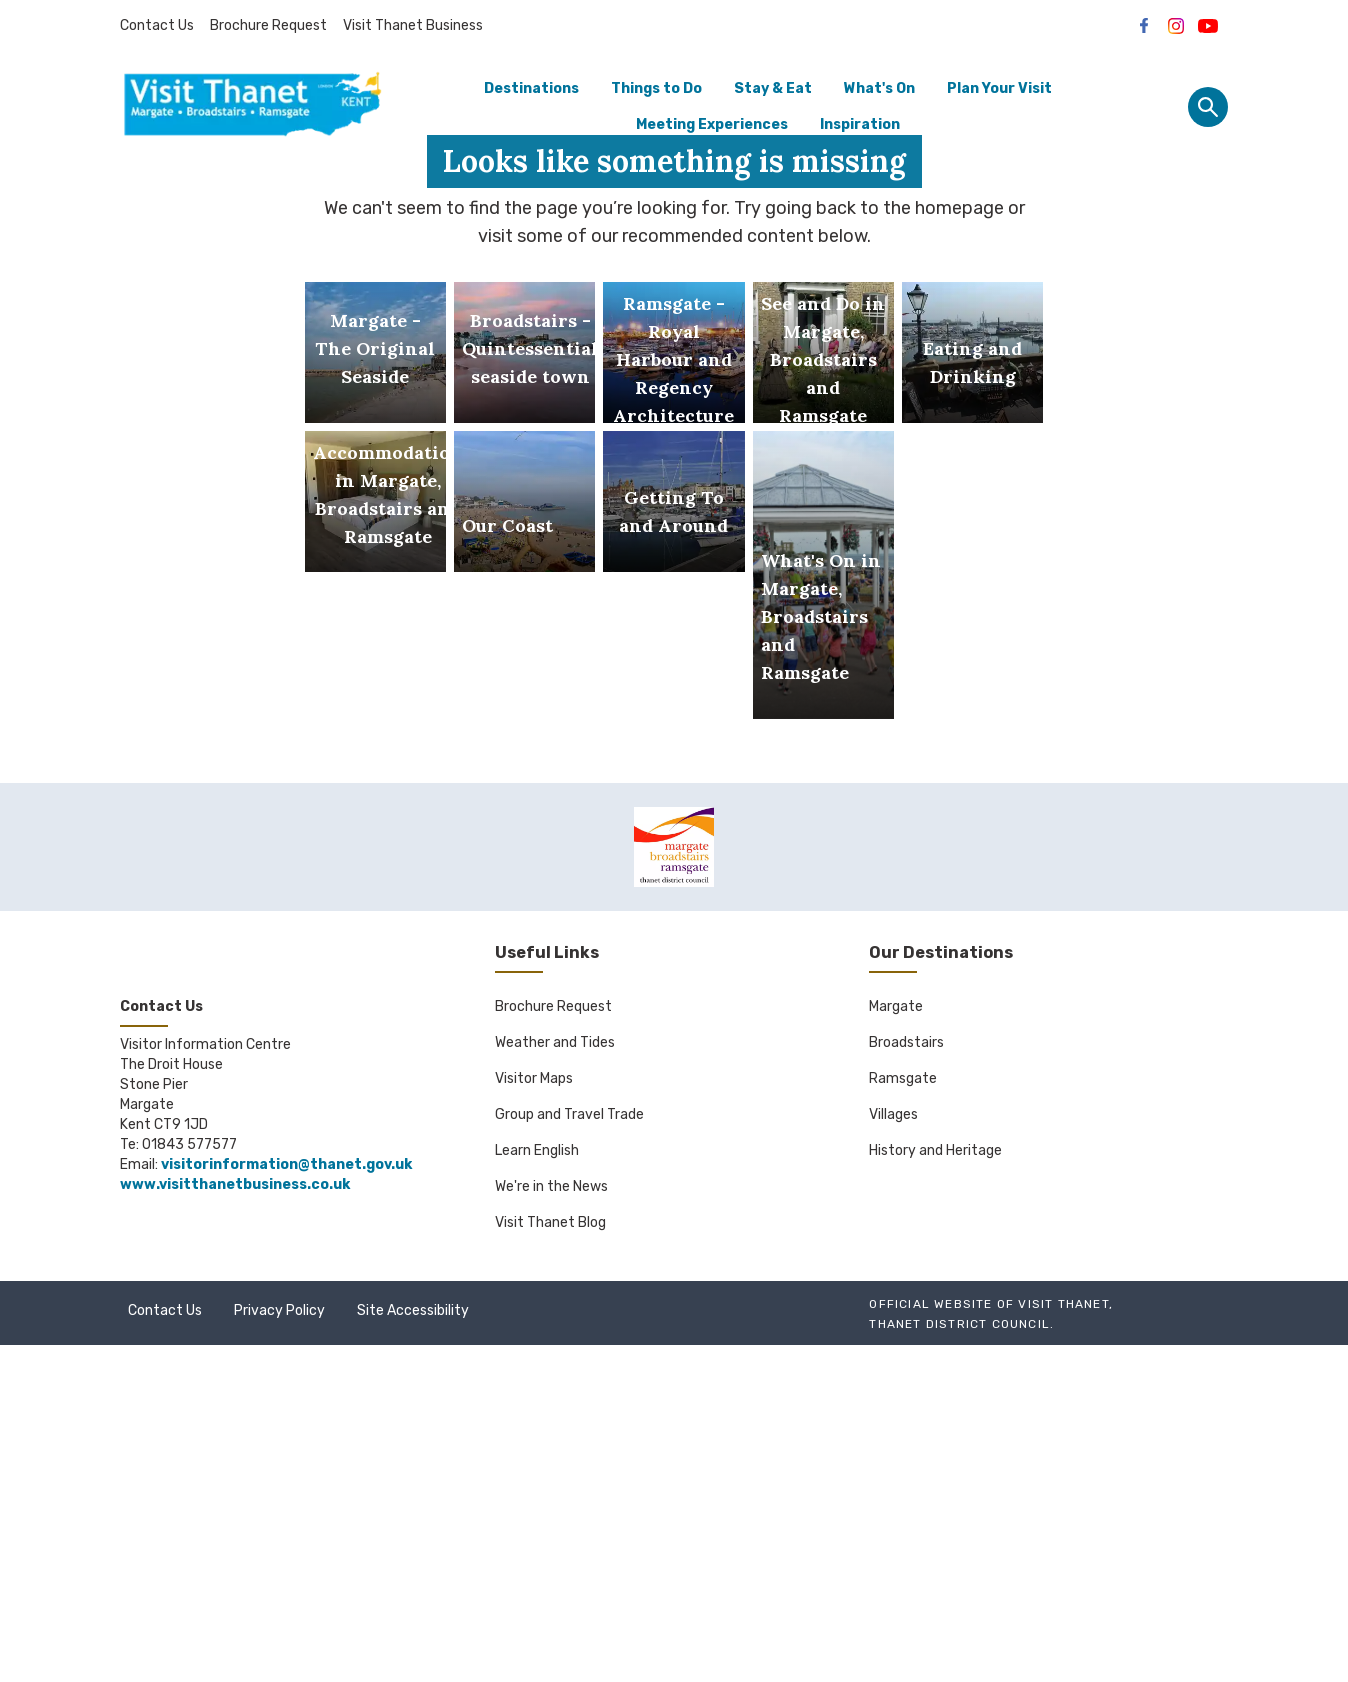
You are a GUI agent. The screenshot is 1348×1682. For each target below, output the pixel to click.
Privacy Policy (279, 1647)
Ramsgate (903, 1415)
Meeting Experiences (712, 124)
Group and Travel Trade (569, 1451)
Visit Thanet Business (413, 25)
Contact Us (157, 25)
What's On (879, 88)
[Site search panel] (1208, 107)
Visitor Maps (534, 1415)
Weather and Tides (555, 1379)
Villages (893, 1451)
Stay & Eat (773, 88)
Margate (896, 1343)
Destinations (531, 88)
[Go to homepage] (252, 107)
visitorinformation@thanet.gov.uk (286, 1501)
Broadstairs (906, 1379)
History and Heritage (935, 1487)
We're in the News (551, 1523)
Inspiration (860, 124)
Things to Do (656, 88)
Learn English (537, 1487)
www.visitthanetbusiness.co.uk (235, 1521)
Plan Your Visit (999, 88)
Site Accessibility (413, 1647)
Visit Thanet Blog (550, 1559)
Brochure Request (268, 25)
